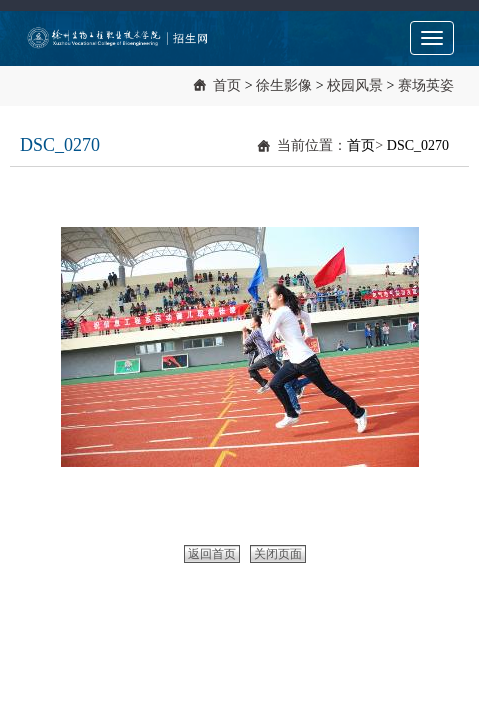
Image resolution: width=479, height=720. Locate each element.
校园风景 (355, 85)
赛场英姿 (426, 85)
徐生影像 (284, 85)
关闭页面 (278, 554)
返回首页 (212, 554)
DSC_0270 (418, 145)
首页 (227, 85)
